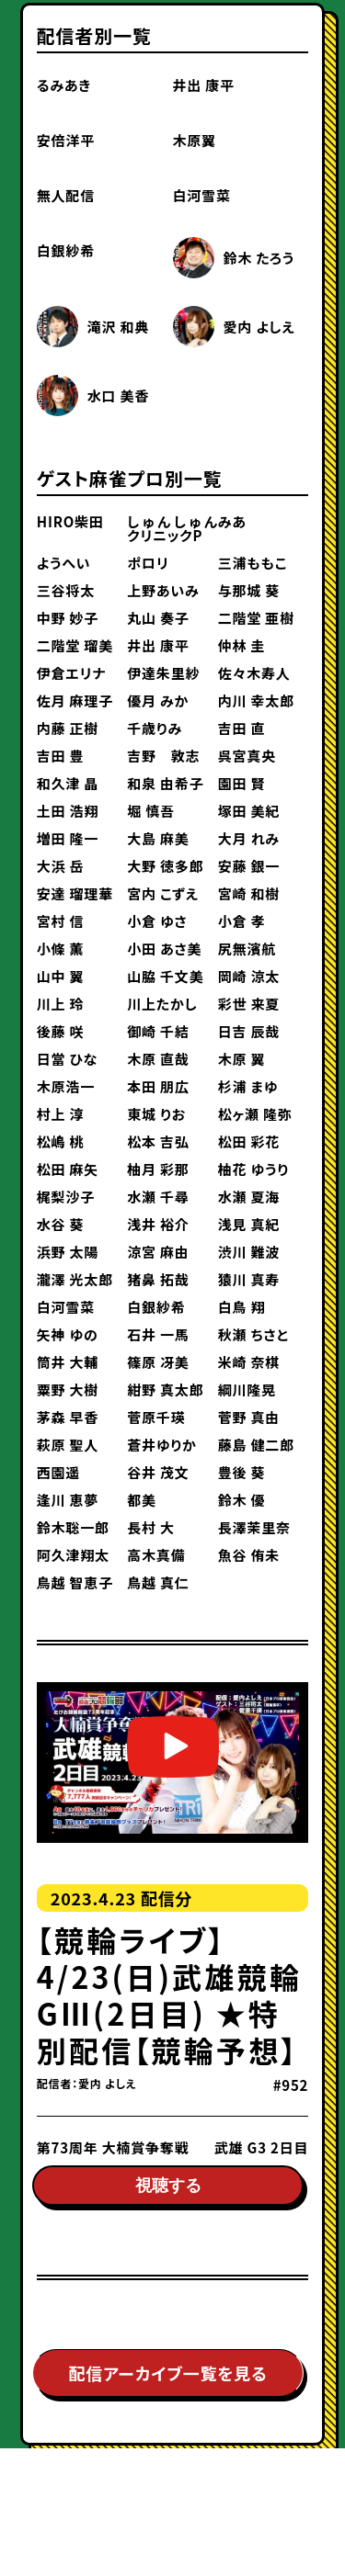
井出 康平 (204, 85)
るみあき (64, 85)
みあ (232, 521)
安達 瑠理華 (75, 893)
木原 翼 (242, 1059)
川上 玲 (61, 1004)
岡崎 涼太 (249, 976)
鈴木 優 (242, 1500)
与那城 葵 (249, 590)
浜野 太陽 (67, 1252)
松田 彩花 (249, 1141)
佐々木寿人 (254, 673)
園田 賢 (242, 783)
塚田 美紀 (249, 811)
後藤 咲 (61, 1031)
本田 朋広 (158, 1086)
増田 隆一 (67, 838)
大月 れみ (249, 838)
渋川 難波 (249, 1252)
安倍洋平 (66, 140)
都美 (141, 1500)
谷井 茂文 (158, 1472)
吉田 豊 (61, 756)
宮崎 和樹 (249, 893)
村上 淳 (61, 1114)
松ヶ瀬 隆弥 (255, 1114)
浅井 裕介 (158, 1224)
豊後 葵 (242, 1472)
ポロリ (147, 563)
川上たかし (162, 1004)
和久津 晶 (67, 783)
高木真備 (156, 1555)
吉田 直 (242, 728)
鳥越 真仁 (158, 1582)
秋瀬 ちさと (253, 1334)
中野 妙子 (67, 618)
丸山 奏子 (158, 618)
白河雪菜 (202, 195)
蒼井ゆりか (161, 1445)
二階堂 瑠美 (75, 645)
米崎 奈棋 (249, 1362)
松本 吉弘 (158, 1141)
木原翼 (194, 140)
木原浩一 (66, 1086)
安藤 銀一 (249, 866)
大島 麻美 (158, 838)
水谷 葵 (61, 1224)
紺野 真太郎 (165, 1389)
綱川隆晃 (247, 1389)
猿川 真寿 (249, 1279)
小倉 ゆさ (157, 921)
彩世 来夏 (249, 1004)
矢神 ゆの (67, 1334)
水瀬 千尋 (158, 1196)
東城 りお (156, 1114)
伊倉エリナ (71, 673)
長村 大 (151, 1527)
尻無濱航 (247, 948)
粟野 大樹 (67, 1389)
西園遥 (58, 1472)
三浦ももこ (252, 563)
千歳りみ (154, 728)
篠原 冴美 (158, 1362)
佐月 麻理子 (75, 700)
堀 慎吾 (151, 811)
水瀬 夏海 (249, 1196)
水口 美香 (118, 395)
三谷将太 (66, 590)
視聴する (168, 2189)
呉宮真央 (247, 756)
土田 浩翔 (67, 811)
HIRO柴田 (70, 521)
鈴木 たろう (259, 257)
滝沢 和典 (118, 326)
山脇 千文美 (165, 976)
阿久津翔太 (73, 1555)
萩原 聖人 (67, 1445)
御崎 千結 (158, 1031)
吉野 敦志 (163, 756)
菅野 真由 (249, 1417)
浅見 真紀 (249, 1224)
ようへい (64, 563)
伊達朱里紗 (163, 673)
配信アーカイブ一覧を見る (167, 2383)
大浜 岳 (61, 866)
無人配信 (66, 195)
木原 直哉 (158, 1059)
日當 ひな (67, 1059)
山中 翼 (61, 976)
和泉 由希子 (165, 783)
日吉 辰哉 (249, 1031)
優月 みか (158, 700)
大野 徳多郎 (165, 866)
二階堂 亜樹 (256, 618)
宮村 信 (61, 921)
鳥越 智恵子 (75, 1582)
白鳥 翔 (242, 1307)
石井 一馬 (158, 1334)
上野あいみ (163, 590)
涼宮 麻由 (158, 1252)
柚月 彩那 (158, 1169)
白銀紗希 (66, 250)
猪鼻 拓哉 (158, 1279)
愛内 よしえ (259, 326)
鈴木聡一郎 (73, 1527)
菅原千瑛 (156, 1417)
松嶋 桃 (61, 1141)
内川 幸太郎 (256, 700)
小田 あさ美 (164, 948)
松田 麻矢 (67, 1169)
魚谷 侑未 (249, 1555)
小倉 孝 (242, 921)
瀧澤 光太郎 (75, 1279)
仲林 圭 (242, 645)
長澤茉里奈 (254, 1527)
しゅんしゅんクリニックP (172, 528)
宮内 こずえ (163, 893)
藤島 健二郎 (256, 1445)
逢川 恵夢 (67, 1500)
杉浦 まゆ (248, 1086)
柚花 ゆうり (253, 1169)
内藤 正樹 (67, 728)
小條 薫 (61, 948)
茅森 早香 (67, 1417)
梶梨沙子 (66, 1196)
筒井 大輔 (67, 1362)
